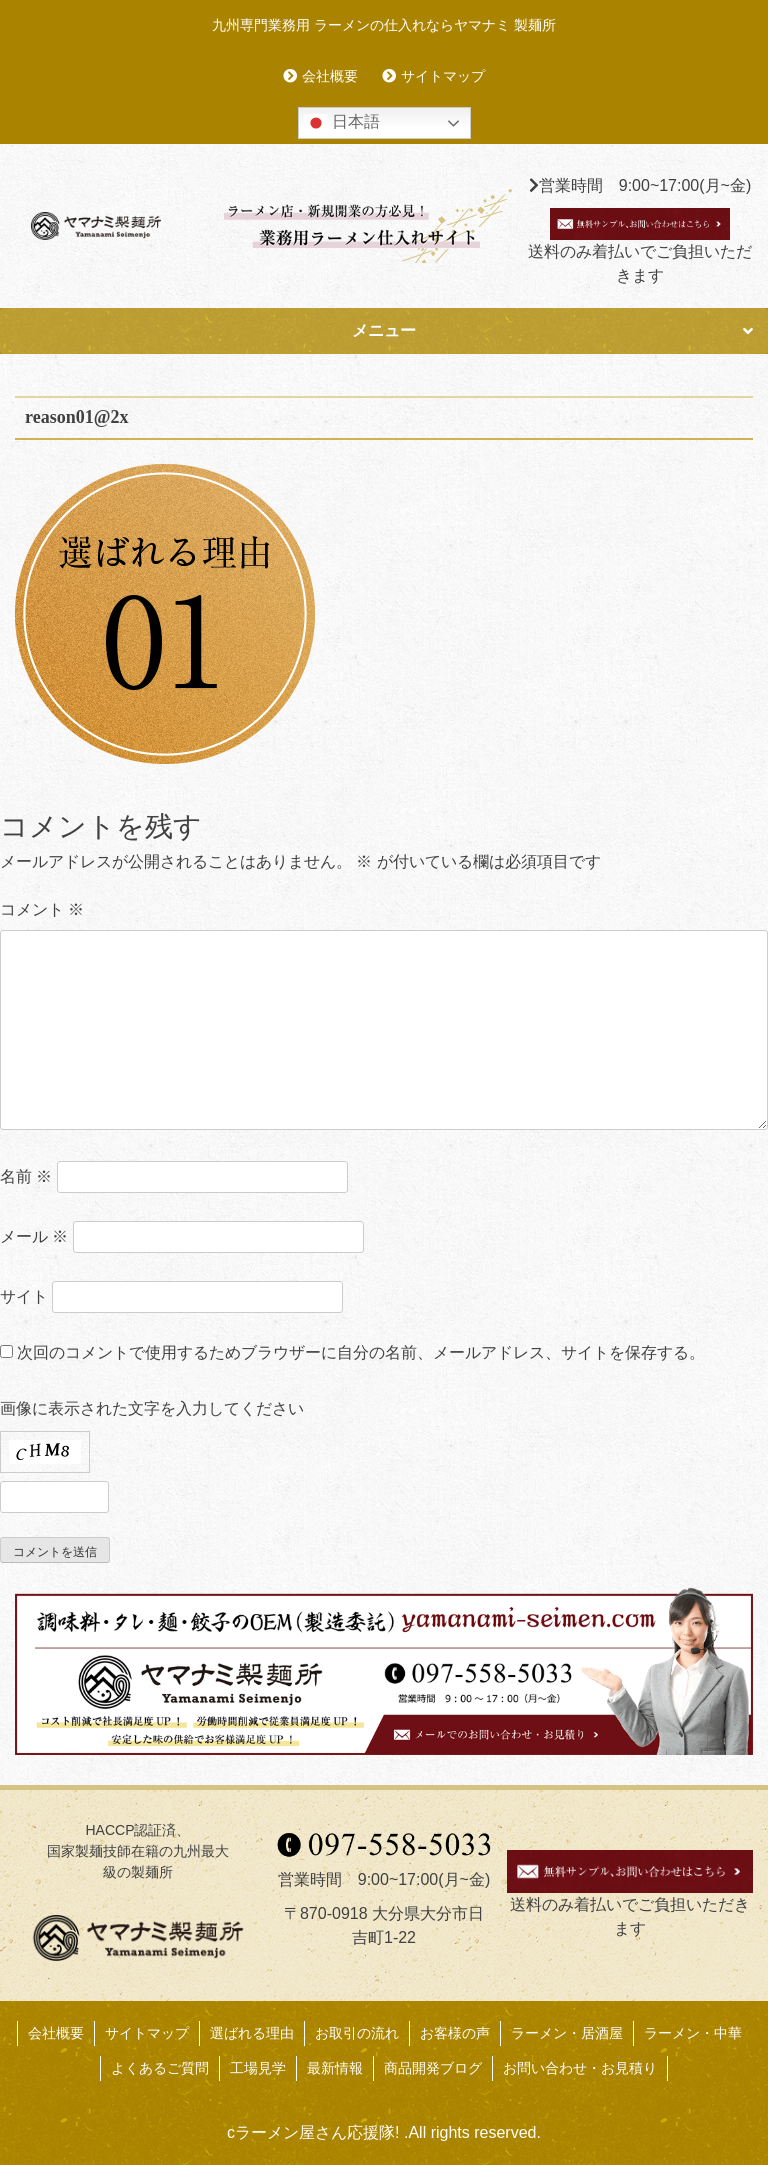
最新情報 (335, 2068)
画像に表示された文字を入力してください (152, 1408)
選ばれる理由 (252, 2033)
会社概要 (330, 76)
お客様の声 (455, 2033)
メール (34, 1236)
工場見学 (258, 2068)
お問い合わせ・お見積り (580, 2068)
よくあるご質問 (160, 2068)
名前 (26, 1176)
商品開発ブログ (433, 2068)
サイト (24, 1296)
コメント (42, 909)
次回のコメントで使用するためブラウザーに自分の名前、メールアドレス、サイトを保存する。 (361, 1352)
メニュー (384, 330)
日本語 (342, 123)
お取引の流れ (357, 2033)
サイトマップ (443, 76)
